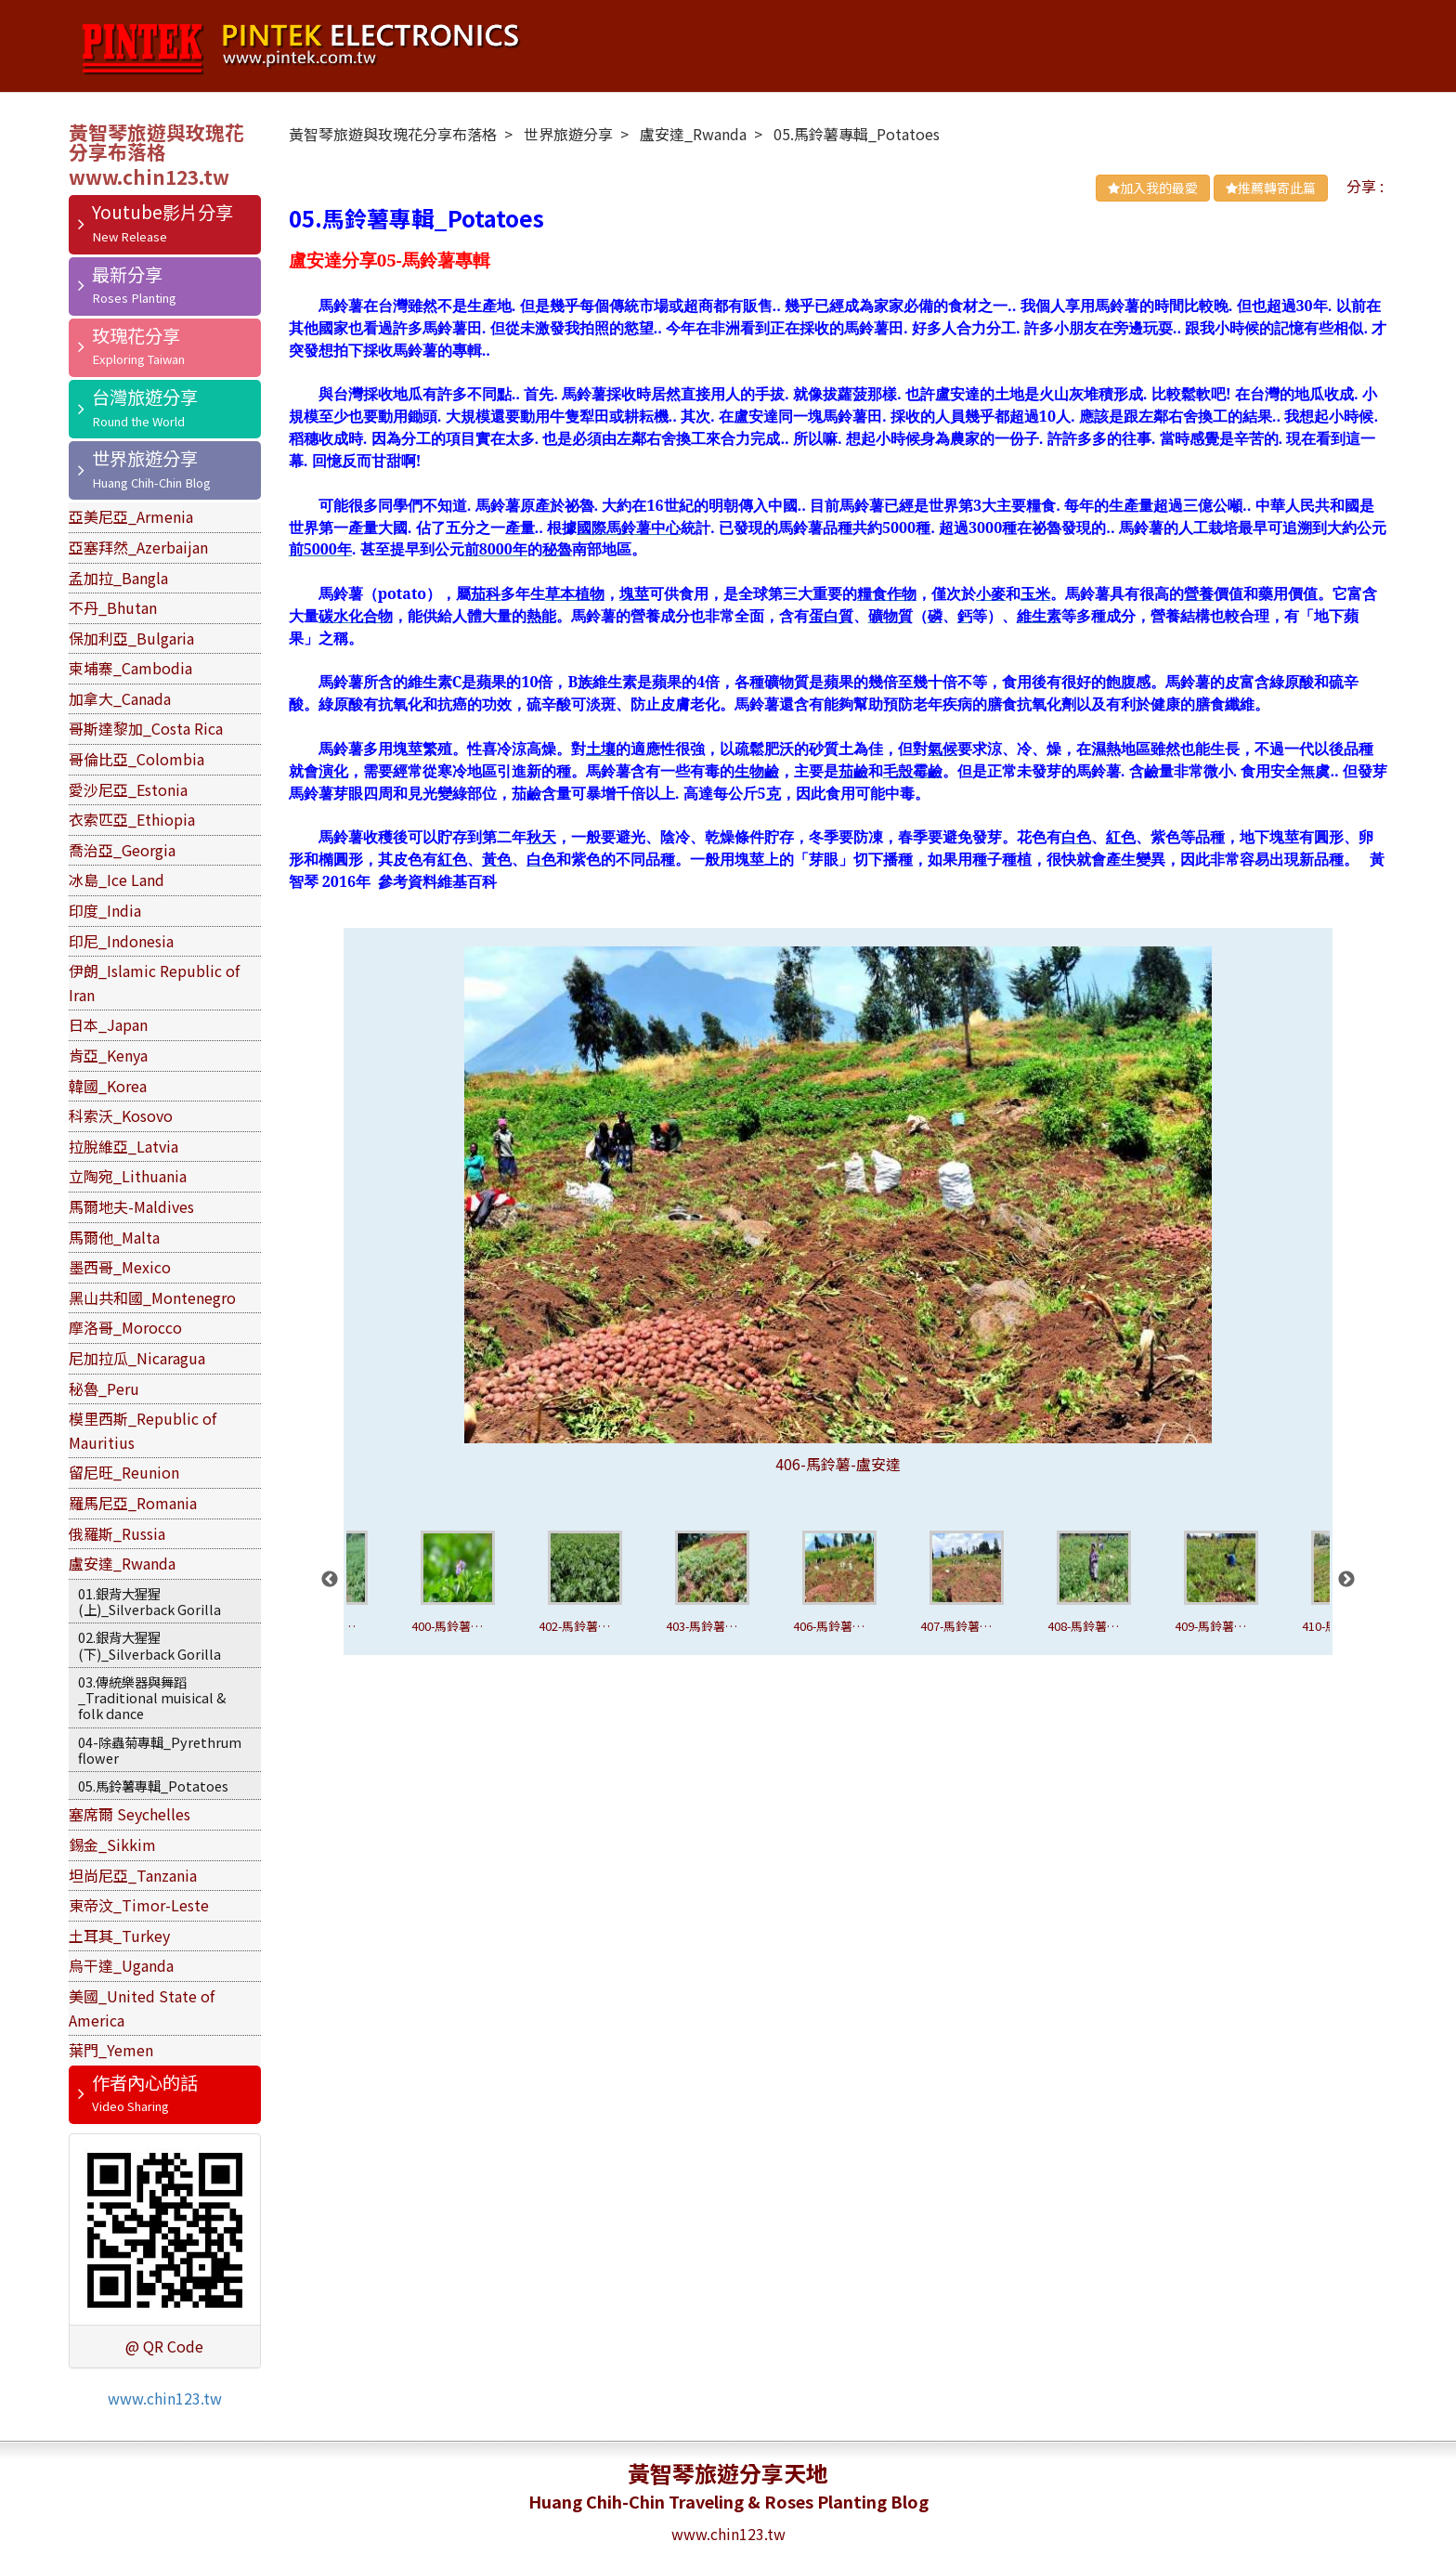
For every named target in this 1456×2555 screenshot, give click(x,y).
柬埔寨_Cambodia (130, 668)
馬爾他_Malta (114, 1237)
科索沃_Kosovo (121, 1115)
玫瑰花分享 (136, 335)
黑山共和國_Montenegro (152, 1297)
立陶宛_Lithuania (128, 1176)
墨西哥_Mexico (120, 1267)
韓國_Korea (108, 1086)
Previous (329, 1580)
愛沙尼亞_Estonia (128, 789)
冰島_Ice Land (116, 879)
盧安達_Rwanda (122, 1563)
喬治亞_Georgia (122, 850)
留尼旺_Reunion (124, 1472)
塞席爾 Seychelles (129, 1814)
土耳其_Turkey (119, 1935)
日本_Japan (108, 1024)
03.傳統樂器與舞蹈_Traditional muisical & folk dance (152, 1698)
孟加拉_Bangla (118, 578)
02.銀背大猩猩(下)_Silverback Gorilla (149, 1644)
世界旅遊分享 (145, 458)
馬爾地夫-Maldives (131, 1206)
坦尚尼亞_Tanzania (133, 1875)
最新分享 (127, 274)
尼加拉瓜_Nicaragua (137, 1358)
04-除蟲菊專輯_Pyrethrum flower (159, 1749)
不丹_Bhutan (113, 607)
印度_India (105, 910)
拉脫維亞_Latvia (123, 1146)
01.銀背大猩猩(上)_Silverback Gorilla (149, 1601)
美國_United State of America (141, 2008)
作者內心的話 (145, 2082)
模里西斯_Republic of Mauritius (142, 1430)
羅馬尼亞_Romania (133, 1503)
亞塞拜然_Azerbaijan (138, 547)
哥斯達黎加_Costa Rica (146, 728)
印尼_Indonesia (121, 941)
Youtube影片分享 (162, 212)
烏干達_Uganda (121, 1965)
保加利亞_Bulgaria (131, 638)
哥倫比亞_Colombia (136, 759)
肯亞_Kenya (108, 1055)
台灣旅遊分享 (145, 397)
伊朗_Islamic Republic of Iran (154, 982)
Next (1346, 1580)
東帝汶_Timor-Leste (139, 1905)
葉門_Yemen (111, 2050)
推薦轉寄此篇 (1271, 187)
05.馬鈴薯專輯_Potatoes (153, 1785)
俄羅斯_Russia (117, 1533)
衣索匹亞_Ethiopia (132, 819)
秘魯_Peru (104, 1388)
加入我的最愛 (1153, 187)
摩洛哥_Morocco (125, 1327)
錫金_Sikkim (112, 1844)
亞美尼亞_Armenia (131, 516)
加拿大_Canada (120, 698)
